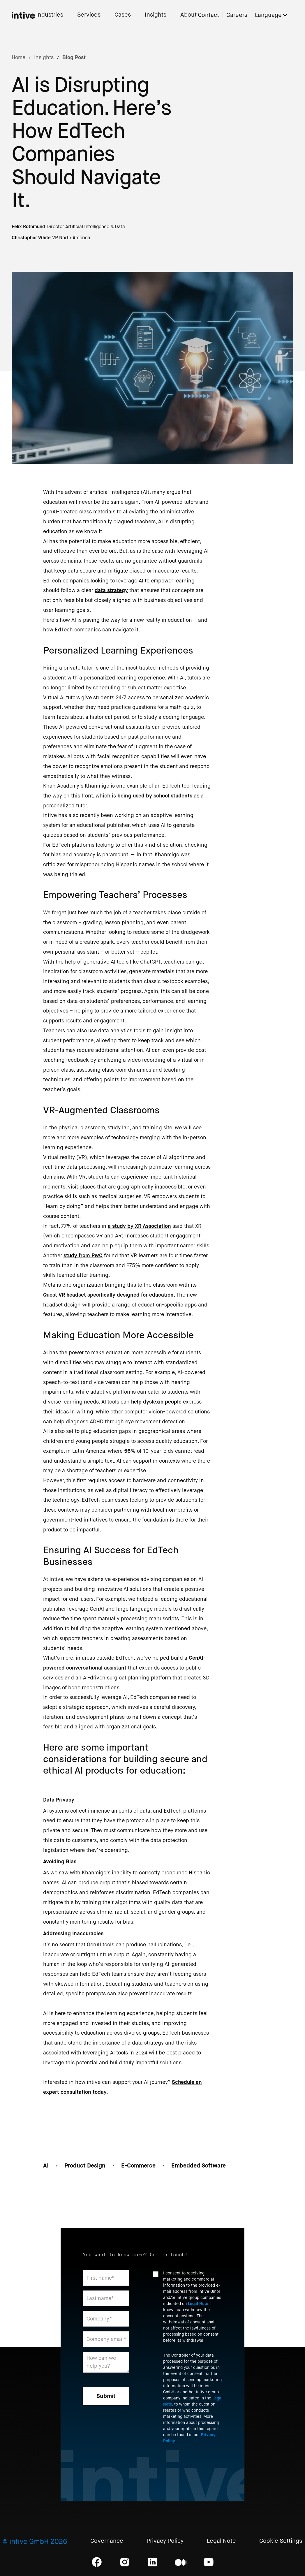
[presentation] (197, 2464)
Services (89, 15)
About (188, 15)
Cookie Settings (280, 2541)
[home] (23, 15)
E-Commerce (138, 2165)
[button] (274, 15)
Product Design (84, 2165)
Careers (236, 15)
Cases (122, 15)
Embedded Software (198, 2165)
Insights (155, 15)
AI (46, 2165)
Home (18, 57)
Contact (208, 15)
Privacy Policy (165, 2541)
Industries (49, 15)
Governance (106, 2541)
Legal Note (198, 2303)
